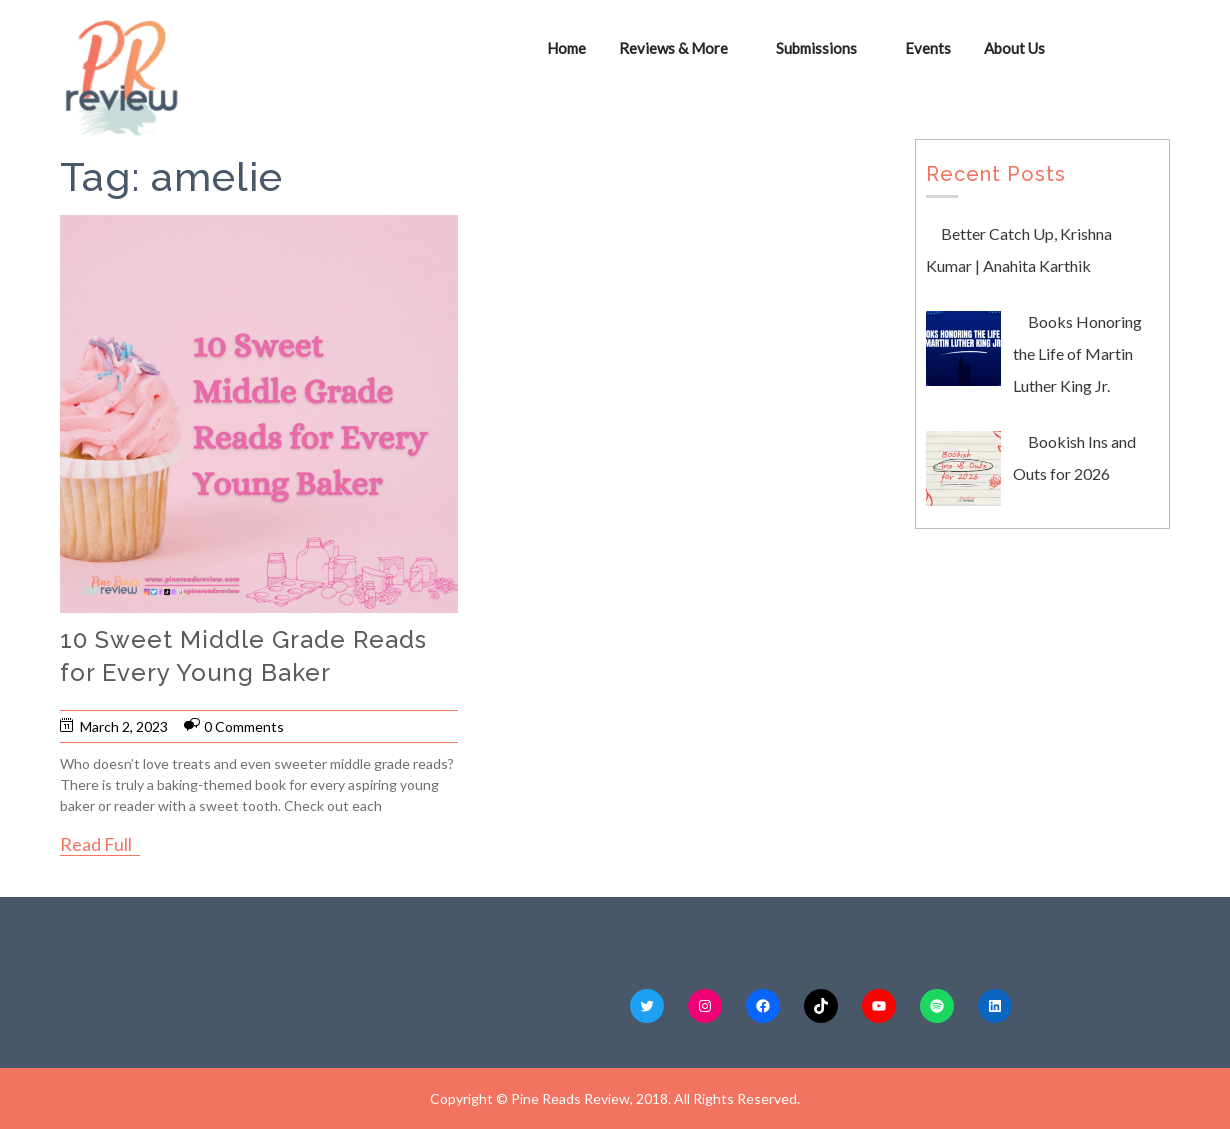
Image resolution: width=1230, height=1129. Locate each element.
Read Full (96, 844)
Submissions (816, 48)
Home (566, 48)
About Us (1014, 48)
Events (928, 48)
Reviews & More (673, 48)
